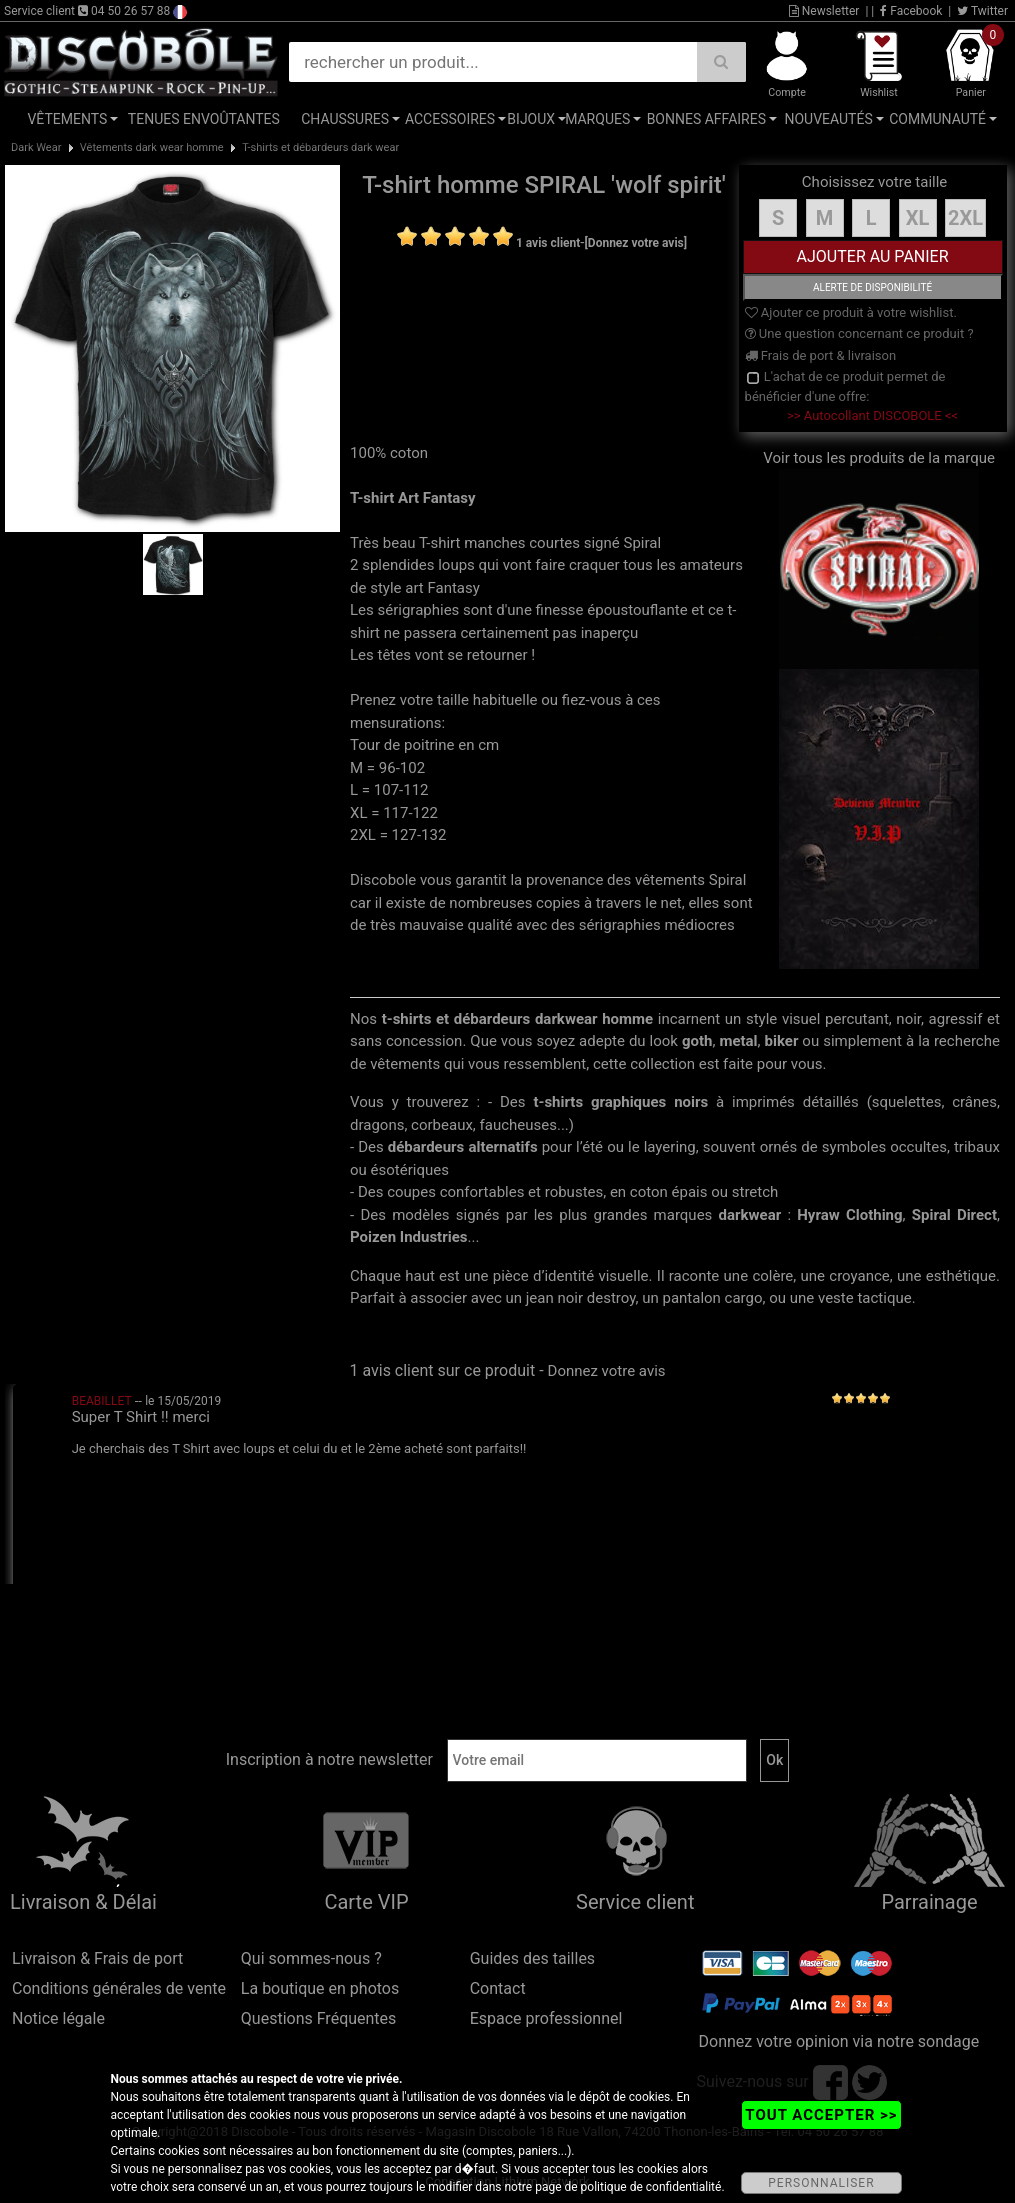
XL (918, 218)
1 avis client (548, 243)
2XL (965, 218)
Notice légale (58, 2018)
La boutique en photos (320, 1988)
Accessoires (450, 119)
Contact (498, 1988)
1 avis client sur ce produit (442, 1370)
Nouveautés (828, 119)
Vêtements (67, 119)
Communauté (937, 119)
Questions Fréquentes (319, 2018)
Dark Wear (36, 147)
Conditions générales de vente (119, 1988)
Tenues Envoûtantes (204, 119)
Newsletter (824, 11)
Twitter (982, 11)
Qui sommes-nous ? (311, 1958)
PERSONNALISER (821, 2183)
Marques (597, 119)
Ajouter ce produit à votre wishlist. (851, 312)
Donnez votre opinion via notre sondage (839, 2041)
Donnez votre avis (607, 1371)
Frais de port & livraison (821, 355)
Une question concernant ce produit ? (859, 333)
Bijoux (531, 119)
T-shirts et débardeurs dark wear (320, 147)
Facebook (911, 11)
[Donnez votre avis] (636, 243)
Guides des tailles (532, 1958)
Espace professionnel (546, 2018)
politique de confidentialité (651, 2187)
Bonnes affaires (706, 119)
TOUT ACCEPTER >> (821, 2115)
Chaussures (345, 119)
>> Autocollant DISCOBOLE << (872, 415)
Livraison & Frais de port (97, 1958)
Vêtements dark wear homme (152, 147)
